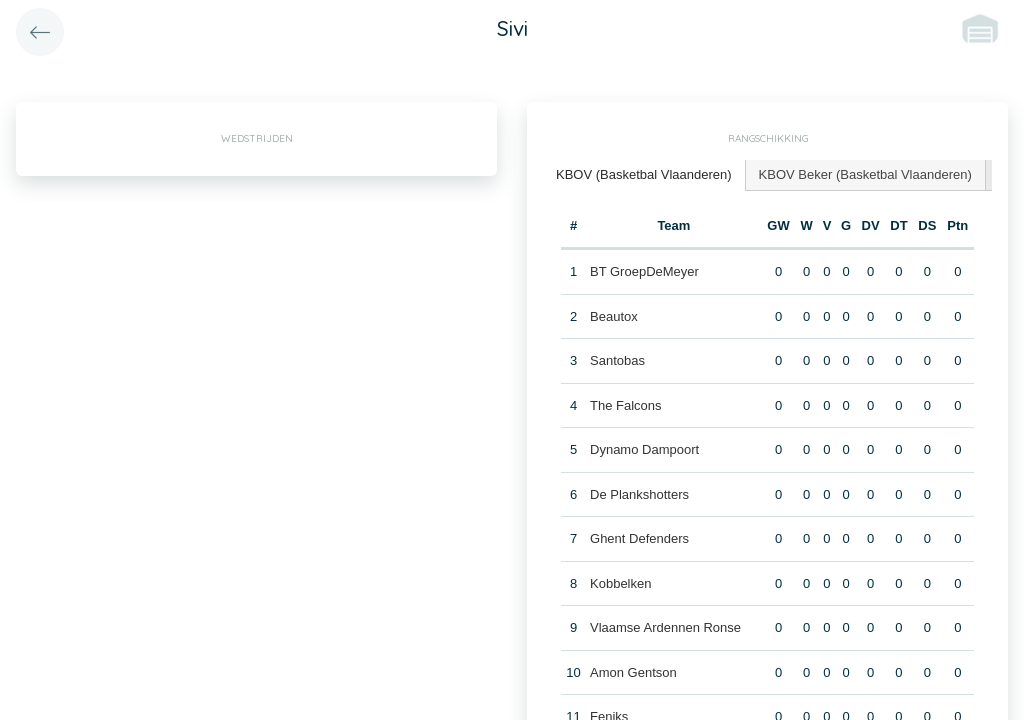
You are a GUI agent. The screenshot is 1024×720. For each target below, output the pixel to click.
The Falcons (626, 405)
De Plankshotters (639, 494)
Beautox (614, 316)
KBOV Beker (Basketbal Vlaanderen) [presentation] (865, 174)
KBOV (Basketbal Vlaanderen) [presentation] (644, 174)
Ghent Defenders (639, 538)
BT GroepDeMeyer (644, 271)
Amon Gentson (633, 672)
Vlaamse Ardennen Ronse (665, 627)
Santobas (617, 360)
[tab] (644, 175)
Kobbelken (620, 583)
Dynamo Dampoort (644, 449)
